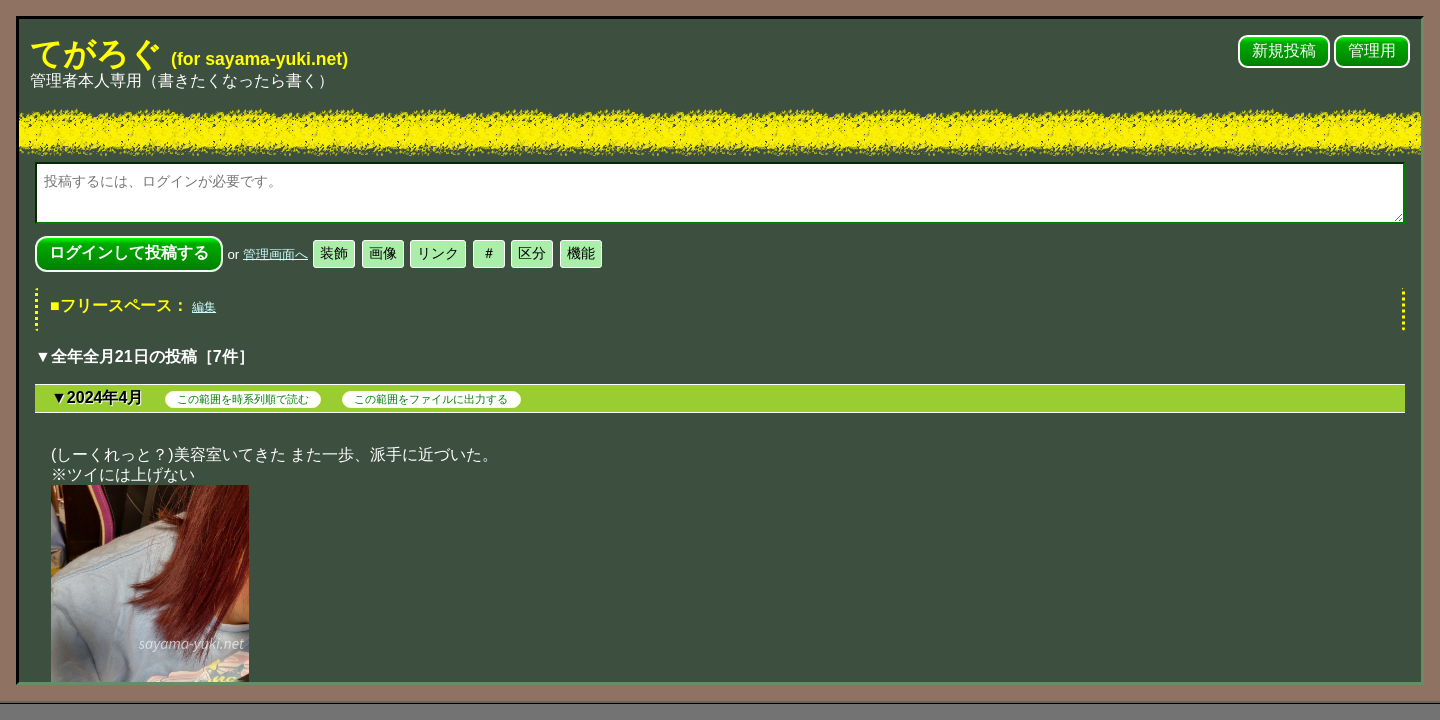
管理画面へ (275, 253)
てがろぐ (189, 54)
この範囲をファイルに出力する (431, 399)
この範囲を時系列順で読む (243, 399)
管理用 (1372, 50)
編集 (204, 307)
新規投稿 (1284, 50)
